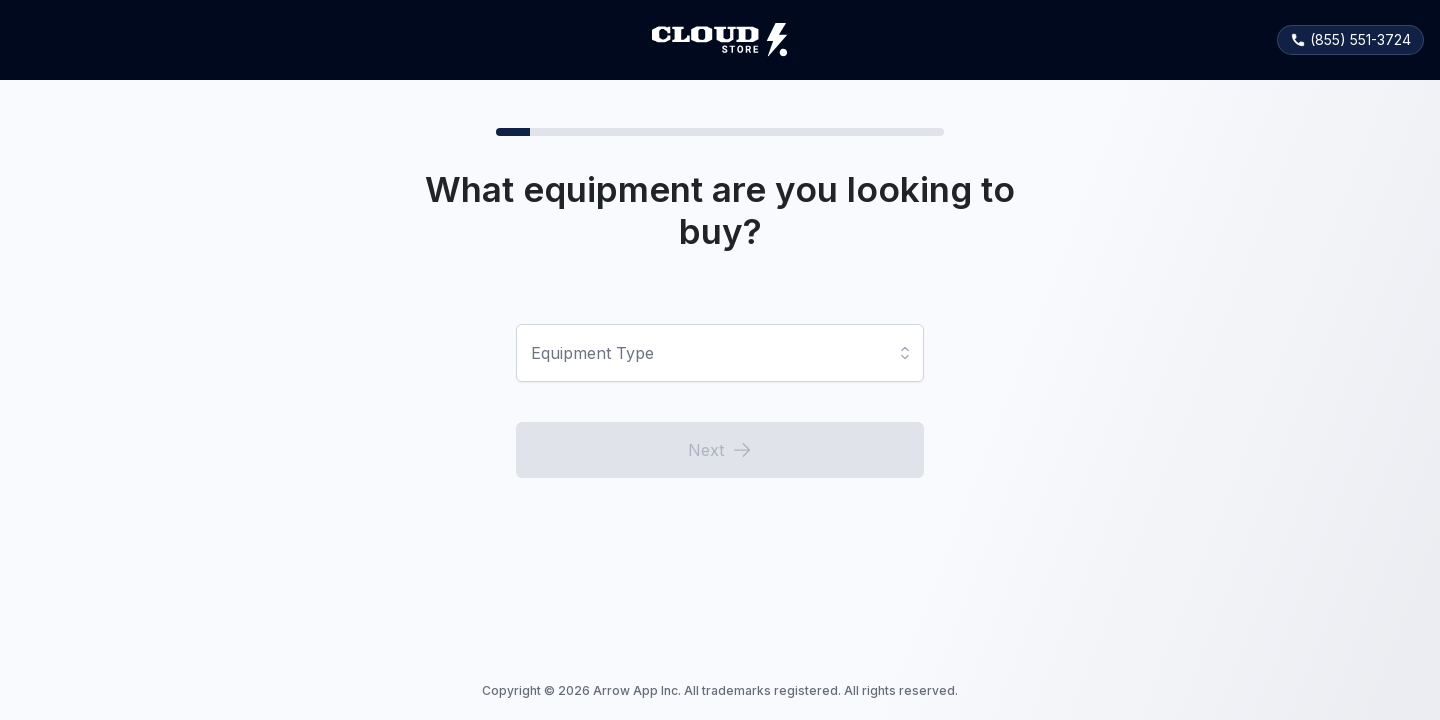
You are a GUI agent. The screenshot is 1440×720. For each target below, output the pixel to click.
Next (720, 450)
